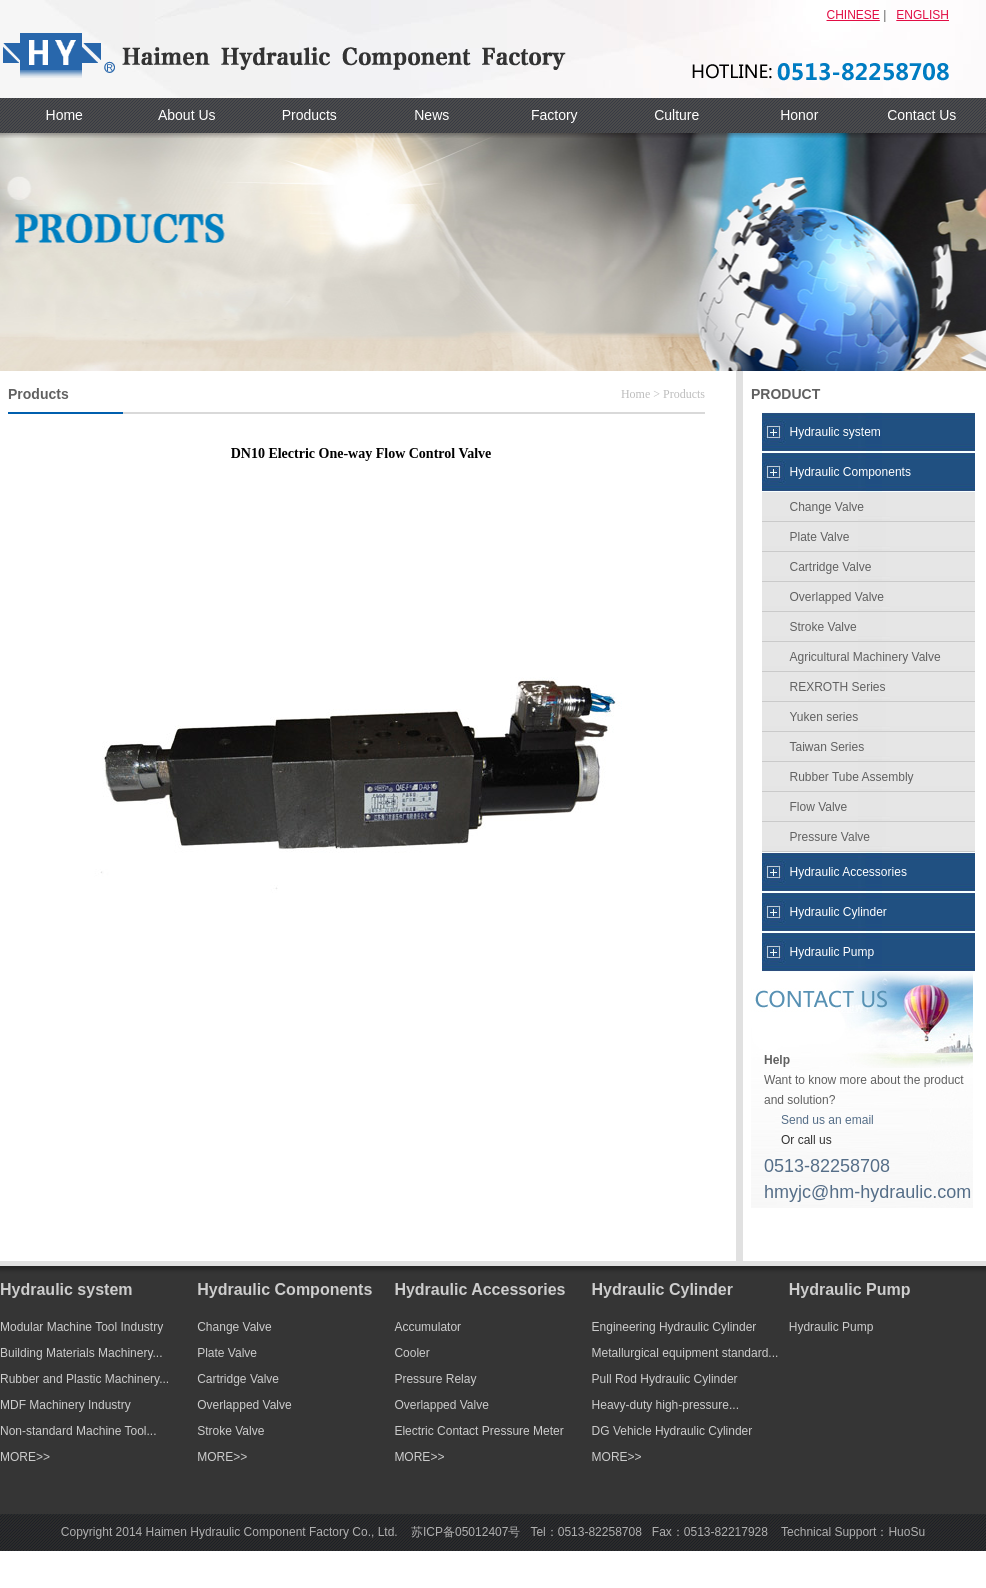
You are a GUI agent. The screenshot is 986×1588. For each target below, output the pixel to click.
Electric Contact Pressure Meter (478, 1431)
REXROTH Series (838, 687)
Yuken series (824, 717)
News (431, 115)
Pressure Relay (435, 1379)
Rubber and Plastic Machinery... (84, 1379)
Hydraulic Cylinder (838, 912)
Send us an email (827, 1120)
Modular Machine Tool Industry (81, 1327)
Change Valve (827, 507)
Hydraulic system (835, 432)
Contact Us (921, 115)
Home (64, 115)
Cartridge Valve (831, 567)
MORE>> (25, 1457)
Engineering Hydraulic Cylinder (674, 1327)
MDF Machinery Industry (65, 1405)
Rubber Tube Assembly (852, 777)
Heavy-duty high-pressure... (665, 1405)
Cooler (411, 1353)
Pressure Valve (830, 837)
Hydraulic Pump (832, 952)
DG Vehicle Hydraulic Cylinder (672, 1431)
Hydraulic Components (850, 472)
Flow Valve (819, 807)
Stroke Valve (823, 627)
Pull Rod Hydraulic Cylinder (665, 1379)
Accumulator (427, 1327)
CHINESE (853, 15)
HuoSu (906, 1532)
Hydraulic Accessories (848, 872)
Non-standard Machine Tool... (78, 1431)
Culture (676, 115)
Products (309, 115)
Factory (554, 115)
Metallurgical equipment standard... (685, 1353)
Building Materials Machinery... (81, 1353)
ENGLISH (922, 15)
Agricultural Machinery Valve (865, 657)
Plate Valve (820, 537)
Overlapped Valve (837, 597)
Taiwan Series (827, 747)
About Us (187, 115)
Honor (799, 115)
